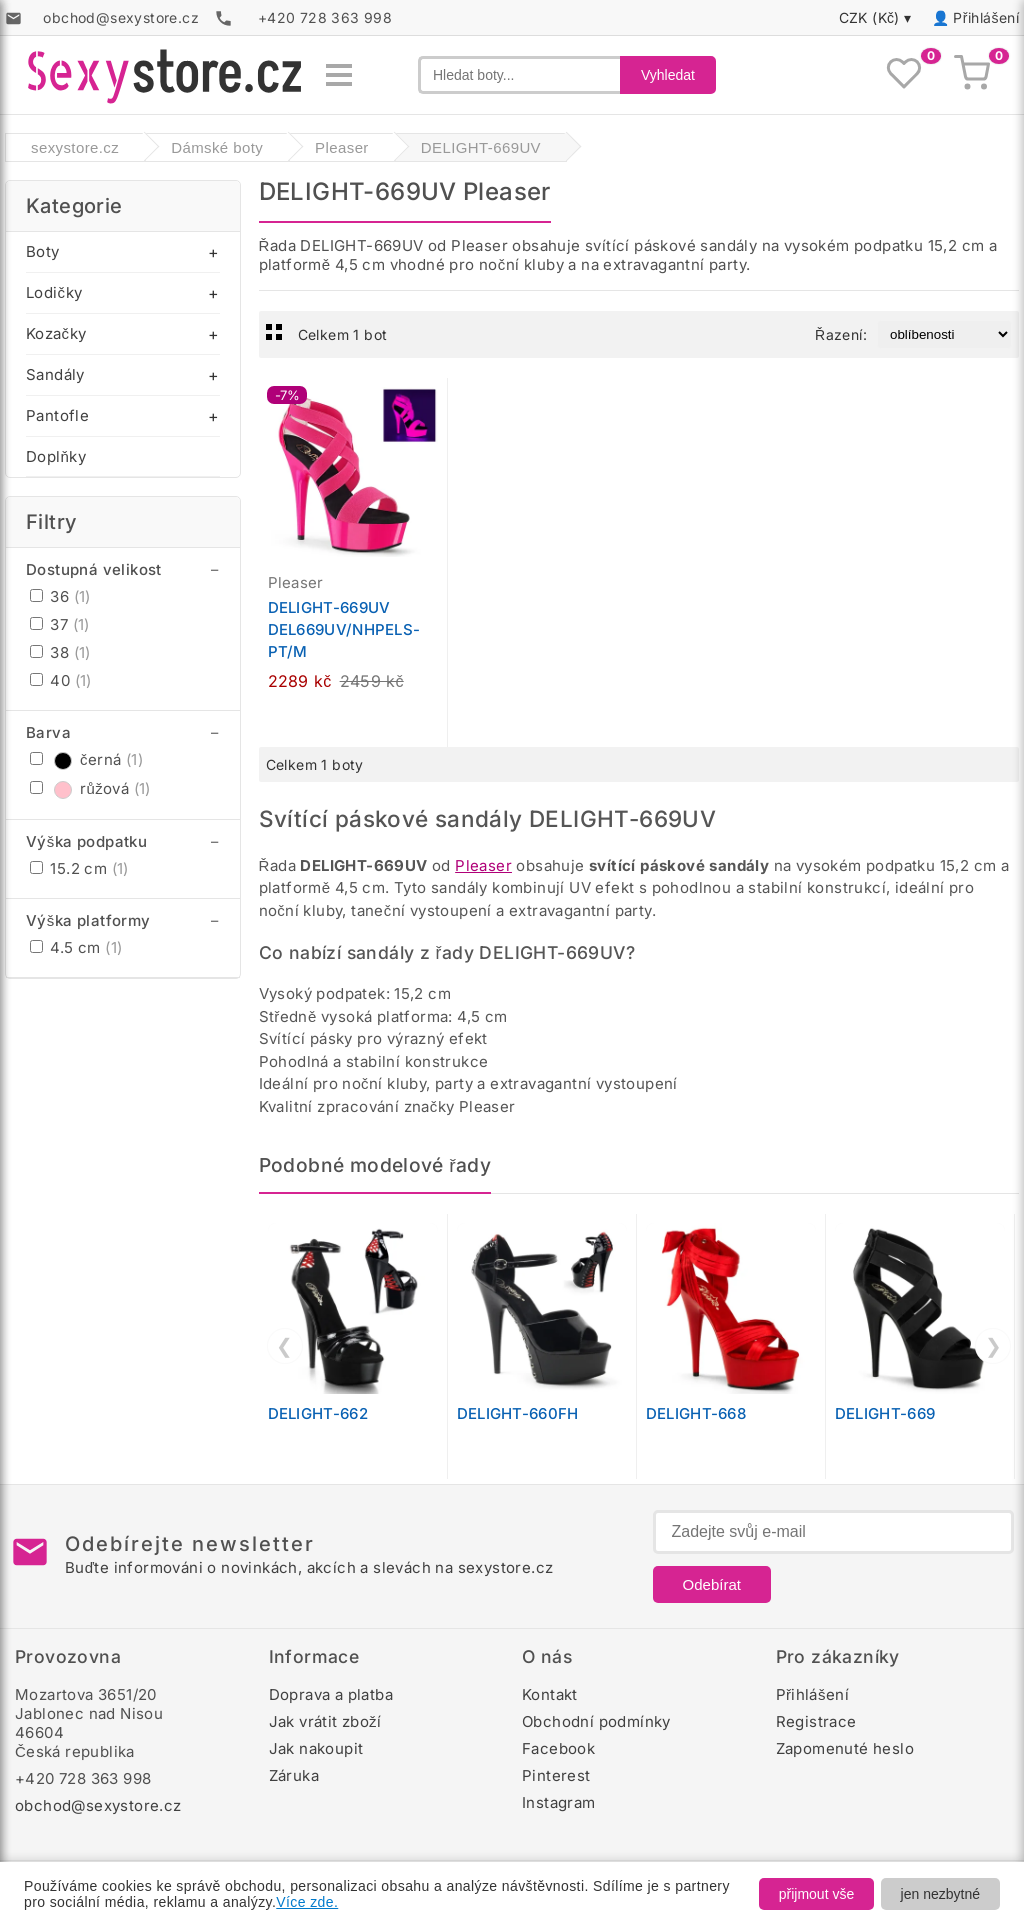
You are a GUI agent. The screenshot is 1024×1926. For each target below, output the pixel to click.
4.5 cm (76, 947)
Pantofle (57, 415)
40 (61, 680)
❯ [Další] (993, 1346)
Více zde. (307, 1902)
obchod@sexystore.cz (98, 1805)
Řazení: (841, 334)
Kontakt (550, 1694)
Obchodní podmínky (596, 1721)
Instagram (559, 1802)
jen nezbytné (940, 1894)
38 (60, 652)
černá (86, 759)
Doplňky (56, 456)
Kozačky (56, 333)
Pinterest (556, 1775)
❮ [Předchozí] (284, 1346)
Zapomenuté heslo (845, 1748)
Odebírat (712, 1584)
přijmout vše (816, 1894)
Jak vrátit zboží (325, 1721)
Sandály (55, 374)
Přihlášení (986, 17)
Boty (43, 251)
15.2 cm (79, 868)
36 (60, 596)
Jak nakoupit (316, 1748)
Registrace (816, 1721)
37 (60, 624)
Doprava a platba (331, 1694)
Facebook (558, 1748)
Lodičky (54, 292)
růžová (90, 788)
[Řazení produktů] (944, 334)
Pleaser (483, 865)
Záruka (294, 1775)
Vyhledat (668, 75)
